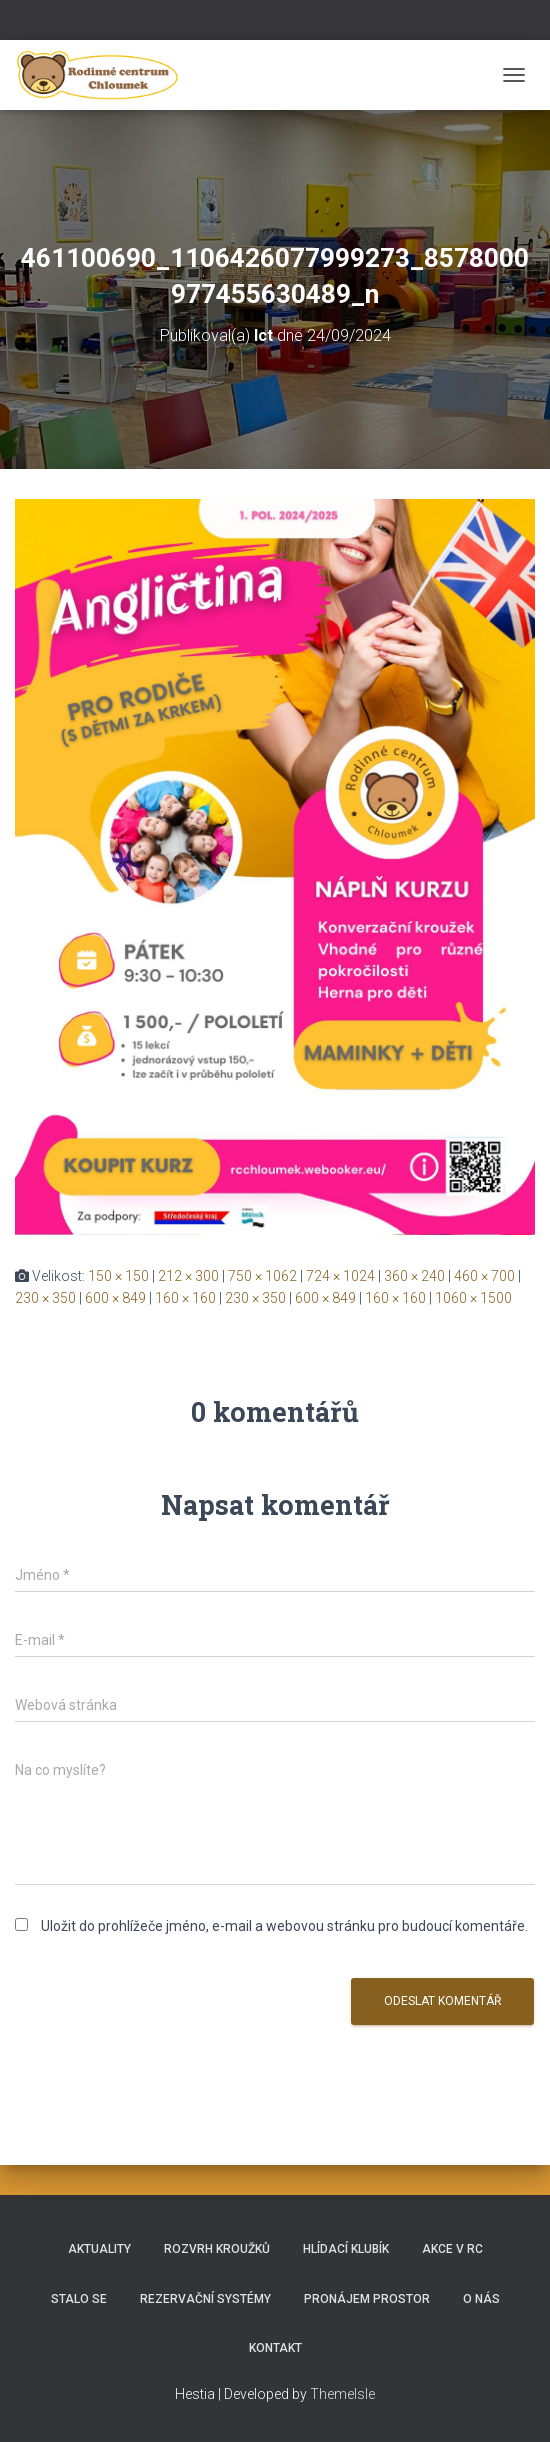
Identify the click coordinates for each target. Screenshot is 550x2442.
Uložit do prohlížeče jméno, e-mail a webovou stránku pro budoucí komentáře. (284, 1926)
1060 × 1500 (473, 1298)
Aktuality (99, 2249)
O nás (481, 2299)
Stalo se (79, 2299)
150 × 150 (118, 1276)
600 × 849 (115, 1298)
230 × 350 (45, 1298)
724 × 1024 (340, 1276)
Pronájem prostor (367, 2299)
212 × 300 (188, 1276)
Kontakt (275, 2348)
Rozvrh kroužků (217, 2249)
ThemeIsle (342, 2394)
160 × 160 (185, 1298)
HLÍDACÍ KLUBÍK (346, 2249)
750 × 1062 (262, 1276)
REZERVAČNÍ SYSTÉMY (205, 2299)
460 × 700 (484, 1276)
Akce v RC (452, 2249)
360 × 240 (414, 1276)
